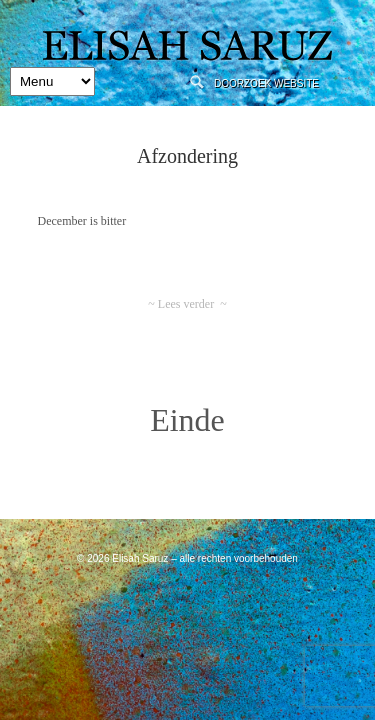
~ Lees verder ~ (187, 304)
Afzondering (187, 156)
